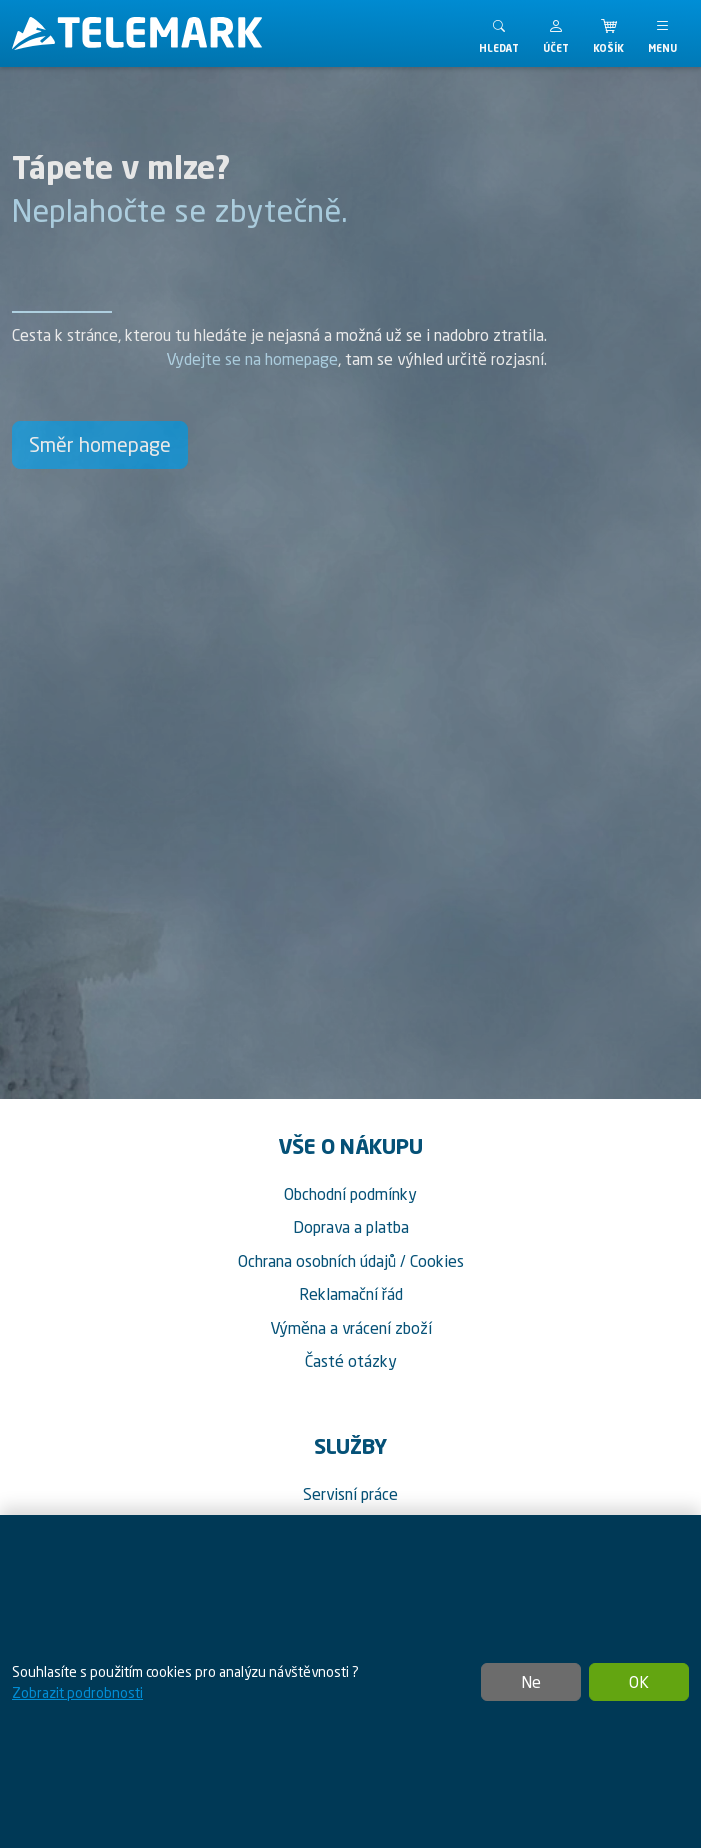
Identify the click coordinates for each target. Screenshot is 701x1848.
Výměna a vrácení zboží (351, 1328)
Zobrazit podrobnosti (77, 1692)
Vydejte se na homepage (252, 359)
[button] (556, 33)
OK (639, 1682)
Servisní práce (350, 1494)
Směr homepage (100, 444)
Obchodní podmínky (350, 1194)
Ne (531, 1682)
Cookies (437, 1261)
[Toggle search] (499, 33)
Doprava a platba (351, 1227)
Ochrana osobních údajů (317, 1261)
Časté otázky (351, 1361)
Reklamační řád (351, 1294)
